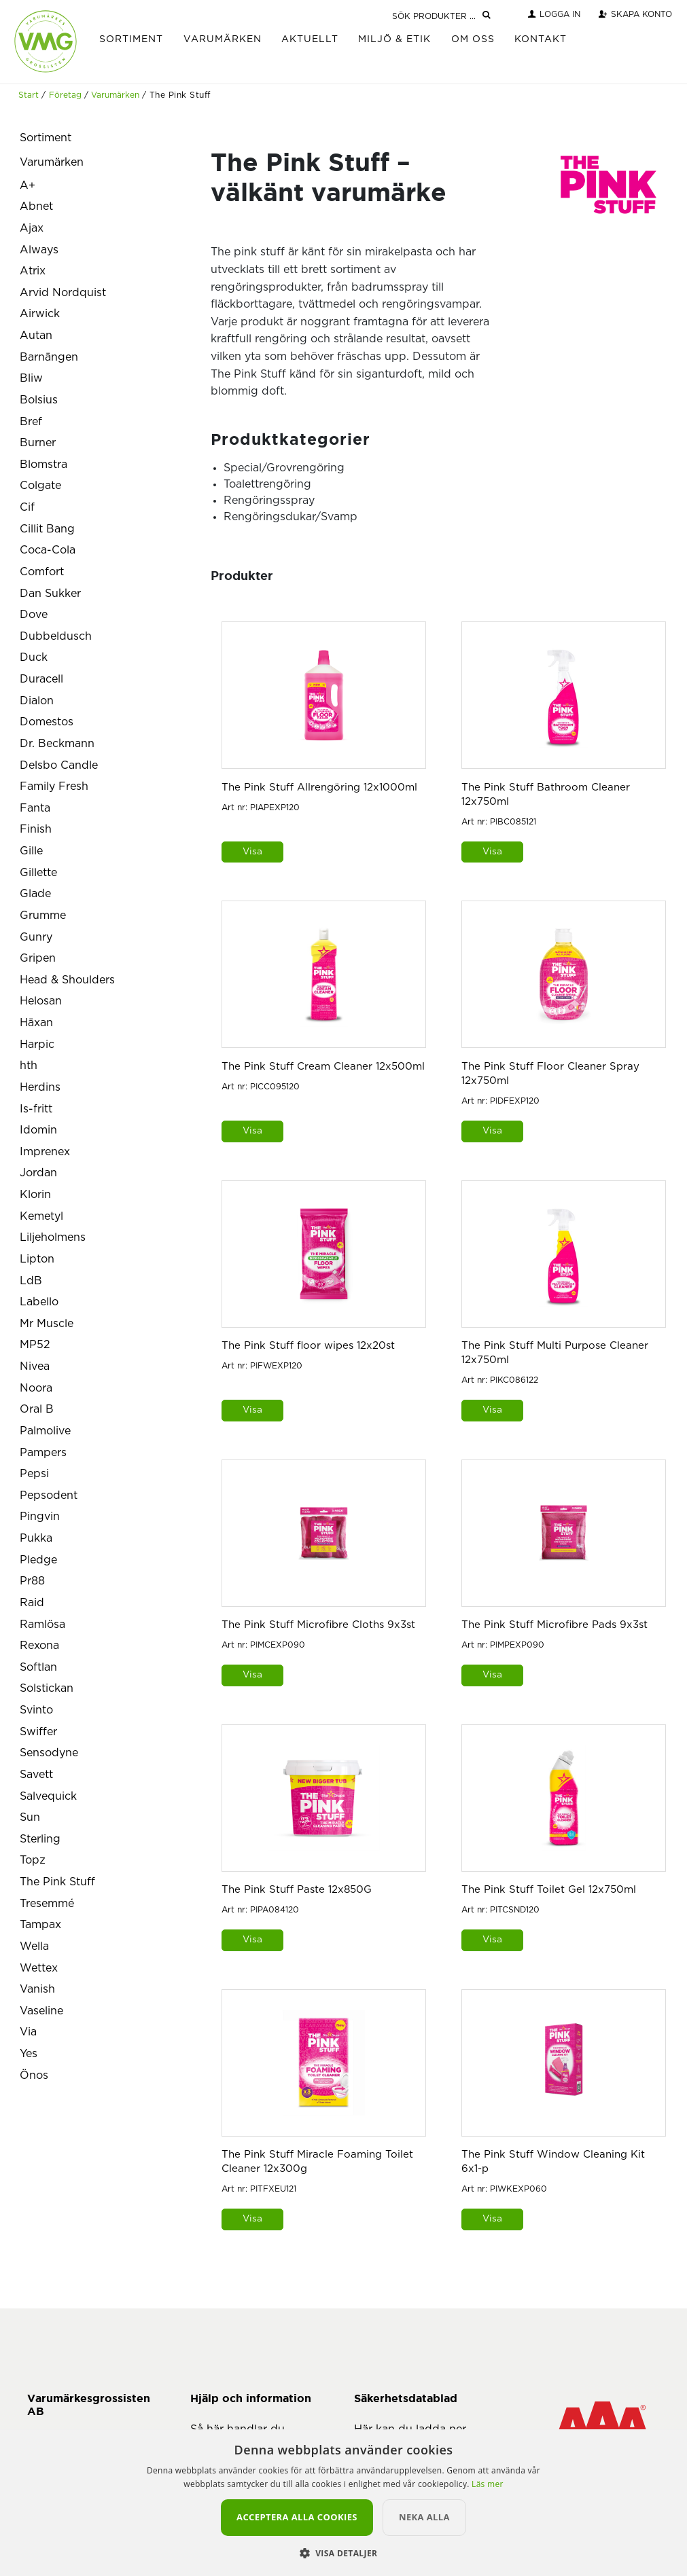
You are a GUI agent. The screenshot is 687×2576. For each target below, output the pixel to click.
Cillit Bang (47, 529)
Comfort (42, 571)
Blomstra (43, 464)
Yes (28, 2053)
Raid (32, 1602)
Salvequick (48, 1796)
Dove (34, 614)
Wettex (39, 1968)
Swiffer (38, 1731)
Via (28, 2032)
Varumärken (222, 39)
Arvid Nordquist (63, 292)
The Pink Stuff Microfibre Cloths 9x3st (318, 1625)
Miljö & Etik (394, 39)
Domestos (46, 721)
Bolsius (39, 400)
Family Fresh (54, 786)
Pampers (43, 1452)
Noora (36, 1388)
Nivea (35, 1366)
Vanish (37, 1989)
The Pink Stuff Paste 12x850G (297, 1890)
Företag (65, 95)
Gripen (38, 958)
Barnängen (49, 357)
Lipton (37, 1259)
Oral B (37, 1409)
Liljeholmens (53, 1237)
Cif (27, 507)
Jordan (38, 1172)
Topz (33, 1860)
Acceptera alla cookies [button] (296, 2517)
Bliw (31, 378)
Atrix (33, 271)
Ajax (31, 228)
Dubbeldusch (56, 636)
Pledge (38, 1560)
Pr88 (32, 1581)
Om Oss (473, 39)
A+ (27, 185)
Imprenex (45, 1151)
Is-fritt (36, 1109)
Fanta (35, 808)
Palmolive (45, 1431)
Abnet (36, 206)
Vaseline (41, 2011)
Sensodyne (49, 1752)
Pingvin (40, 1516)
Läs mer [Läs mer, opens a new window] (488, 2484)
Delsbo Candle (59, 765)
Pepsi (34, 1473)
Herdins (40, 1087)
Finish (36, 829)
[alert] (343, 2502)
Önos (34, 2075)
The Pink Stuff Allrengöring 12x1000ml (319, 787)
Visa (252, 851)
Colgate (40, 485)
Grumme (43, 915)
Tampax (40, 1924)
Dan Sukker (50, 593)
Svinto (36, 1710)
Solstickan (46, 1688)
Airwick (40, 313)
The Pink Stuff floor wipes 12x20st (308, 1346)
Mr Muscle (46, 1323)
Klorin (35, 1194)
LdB (31, 1280)
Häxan (36, 1022)
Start (28, 95)
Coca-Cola (47, 550)
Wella (34, 1946)
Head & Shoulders (67, 980)
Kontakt (540, 39)
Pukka (36, 1538)
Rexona (39, 1645)
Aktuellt (309, 39)
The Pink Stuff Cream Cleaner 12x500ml (323, 1067)
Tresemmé (47, 1903)
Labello (39, 1301)
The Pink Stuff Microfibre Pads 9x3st (554, 1625)
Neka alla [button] (424, 2517)
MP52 (35, 1344)
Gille (31, 851)
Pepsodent (48, 1495)
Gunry (36, 937)
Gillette (38, 872)
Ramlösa (42, 1624)
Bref (31, 421)
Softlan (38, 1667)
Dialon (37, 700)
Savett (36, 1774)
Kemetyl (41, 1216)
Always (39, 249)
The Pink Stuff (57, 1881)
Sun (30, 1817)
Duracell (41, 679)
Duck (34, 657)
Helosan (41, 1001)
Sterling (40, 1839)
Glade (35, 893)
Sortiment (131, 39)
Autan (36, 335)
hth (28, 1065)
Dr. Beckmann (57, 743)
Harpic (37, 1044)
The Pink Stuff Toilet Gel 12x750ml (548, 1890)
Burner (38, 442)
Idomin (38, 1130)
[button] (344, 2553)
